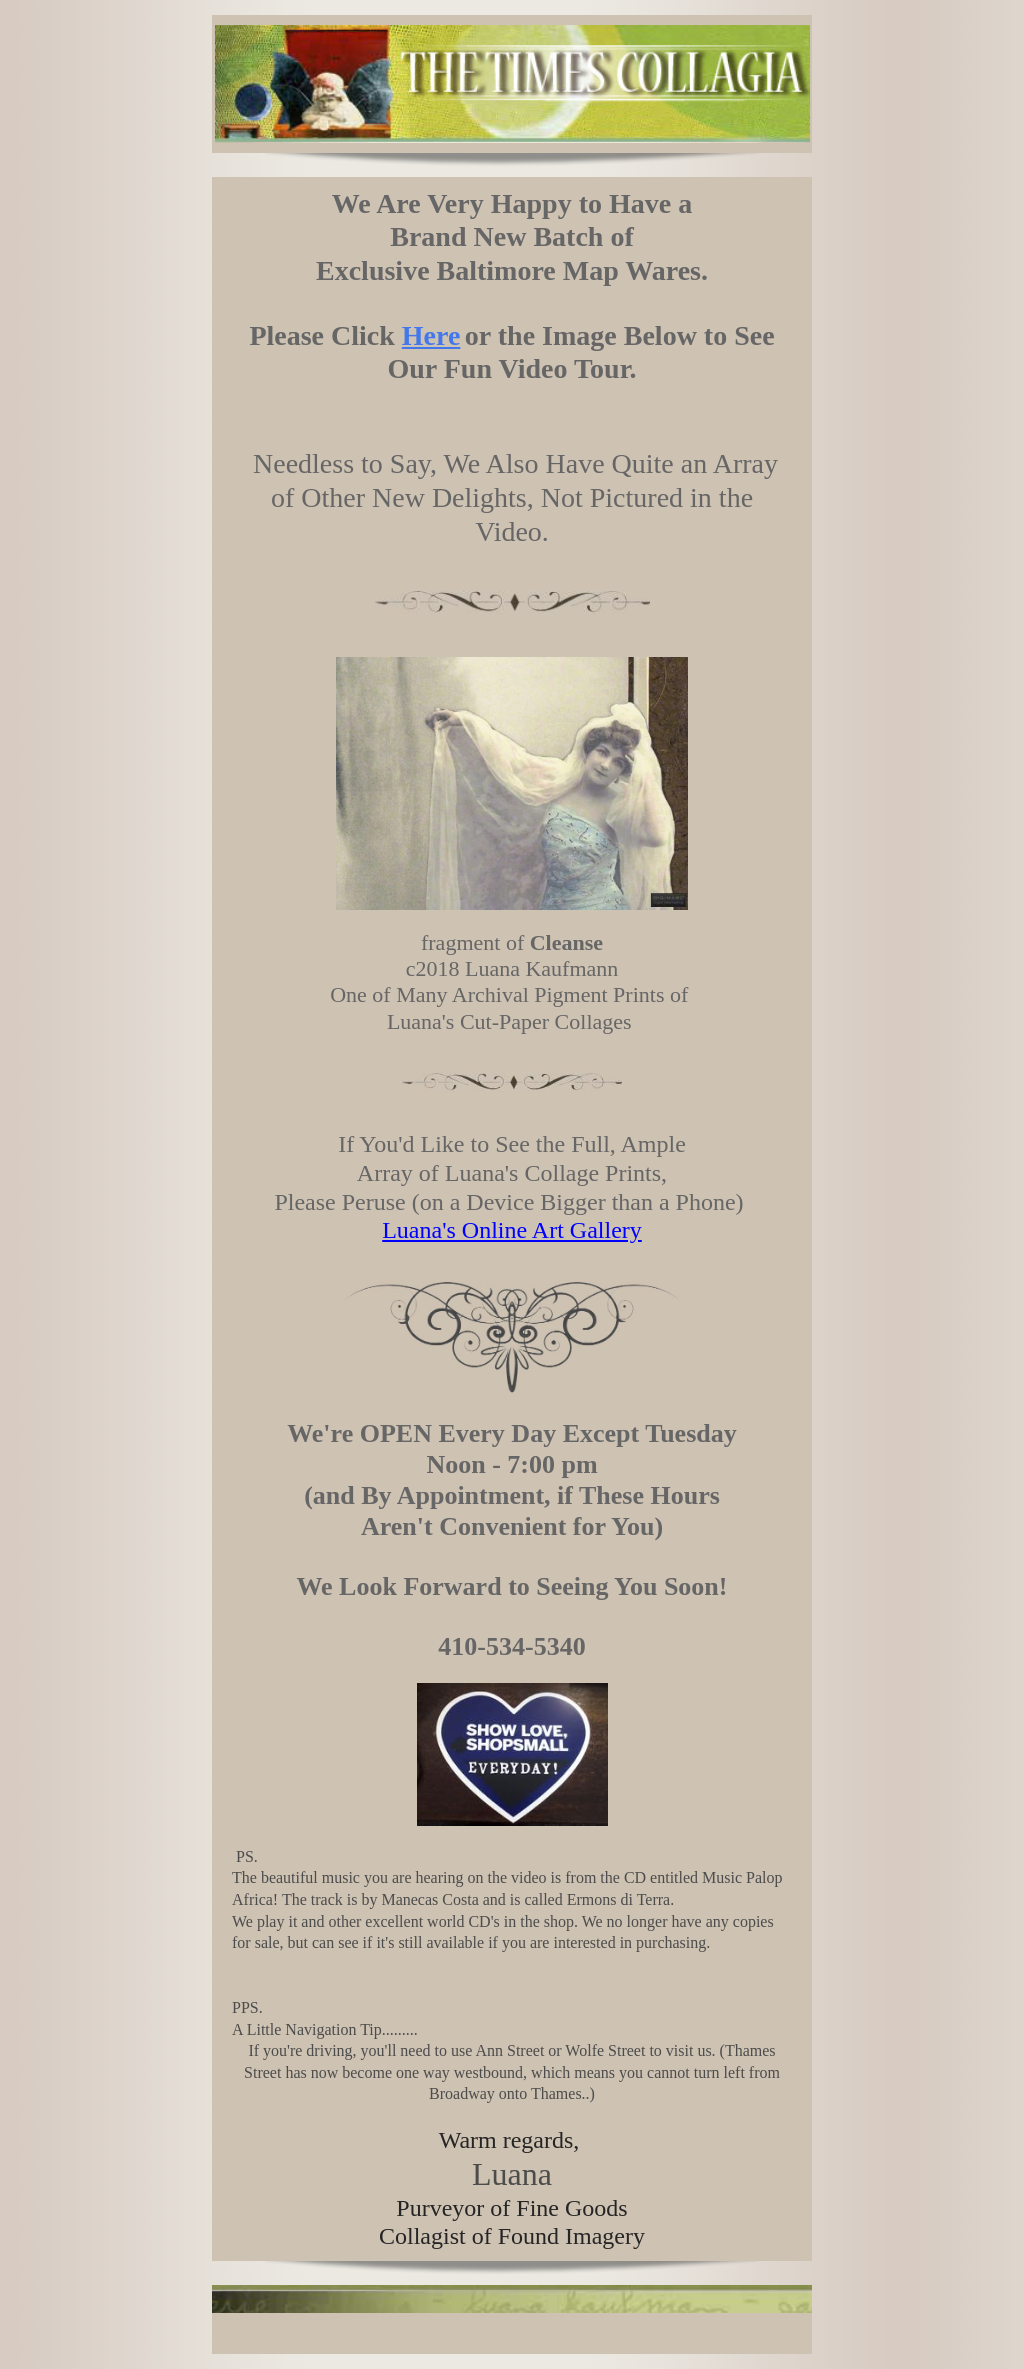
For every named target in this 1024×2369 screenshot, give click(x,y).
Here (431, 335)
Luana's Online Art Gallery (512, 1230)
